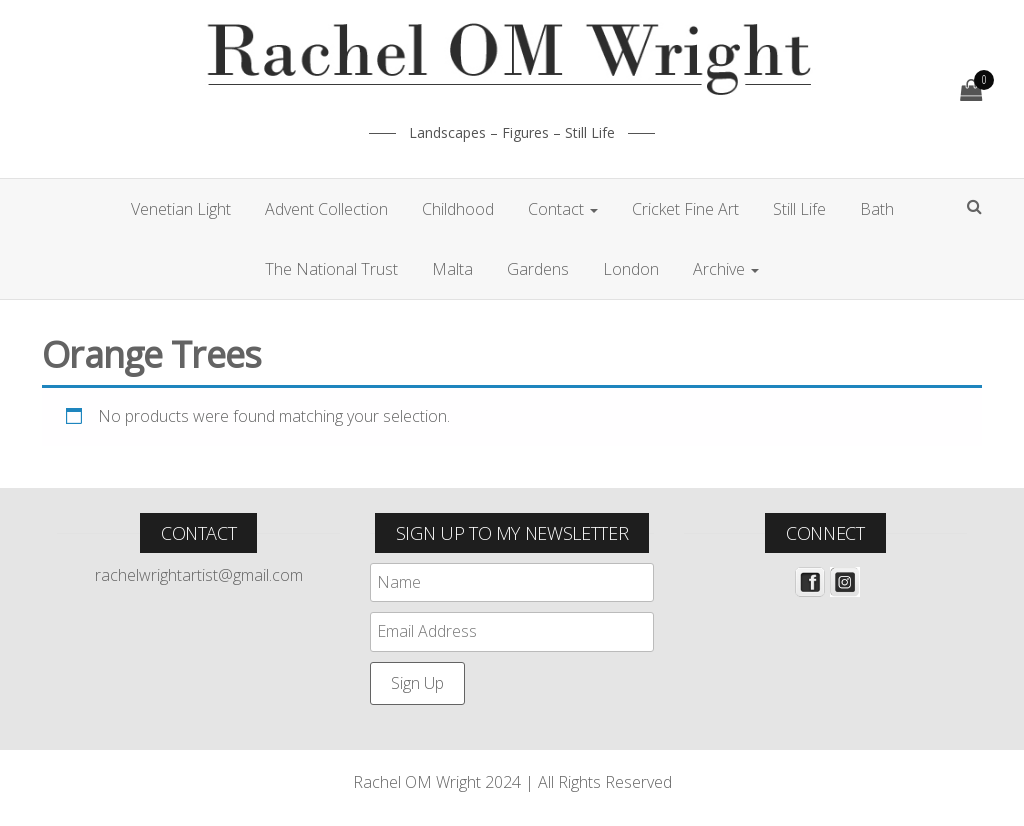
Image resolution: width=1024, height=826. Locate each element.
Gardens (538, 269)
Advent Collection (326, 209)
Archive (726, 269)
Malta (452, 269)
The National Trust (331, 269)
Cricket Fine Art (685, 209)
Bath (877, 209)
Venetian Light (181, 209)
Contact (563, 209)
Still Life (799, 209)
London (631, 269)
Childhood (458, 209)
